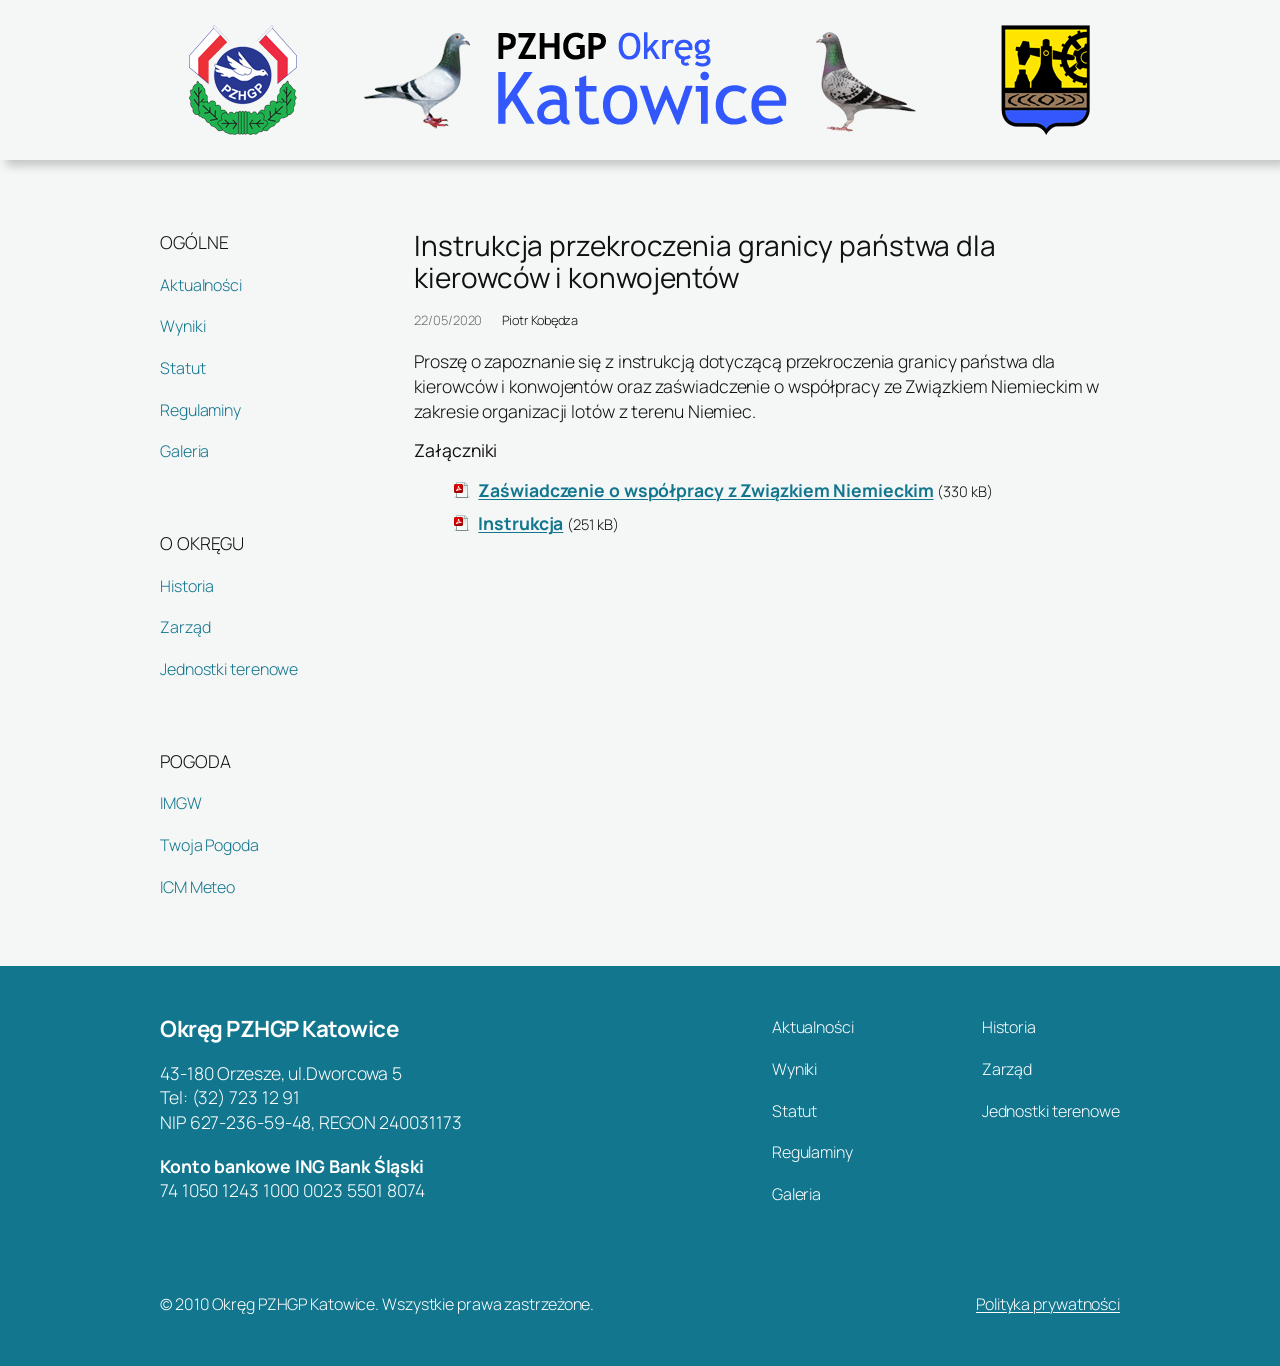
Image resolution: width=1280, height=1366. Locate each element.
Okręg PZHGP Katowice (279, 1028)
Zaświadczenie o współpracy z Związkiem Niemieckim (705, 490)
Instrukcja (520, 523)
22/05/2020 (448, 320)
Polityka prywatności (1048, 1304)
